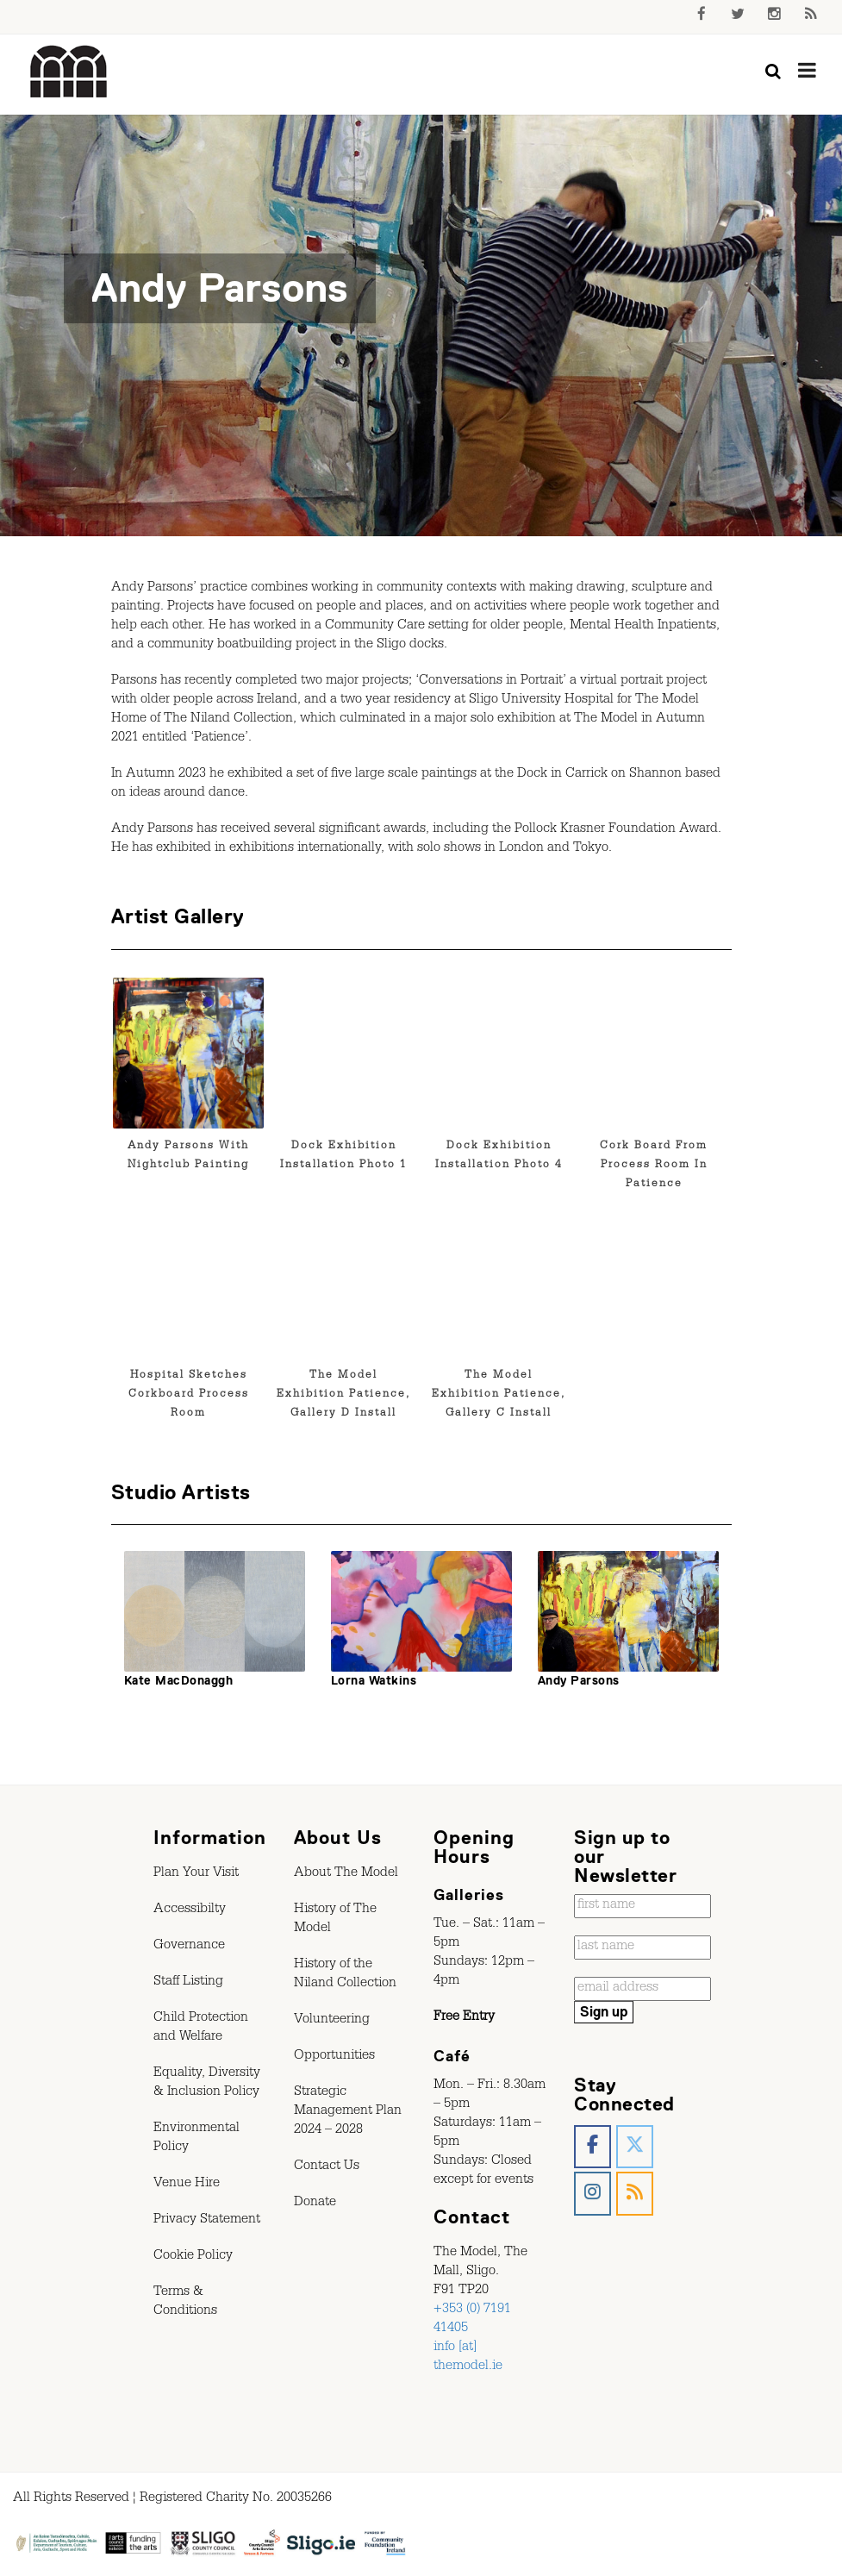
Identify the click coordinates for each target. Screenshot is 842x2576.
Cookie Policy (193, 2257)
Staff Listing (188, 1983)
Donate (315, 2203)
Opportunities (334, 2057)
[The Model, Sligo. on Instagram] (592, 2194)
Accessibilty (189, 1910)
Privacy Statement (206, 2221)
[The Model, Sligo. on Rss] (634, 2194)
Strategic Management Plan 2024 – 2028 (348, 2112)
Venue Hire (186, 2184)
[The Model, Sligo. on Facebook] (592, 2147)
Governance (189, 1947)
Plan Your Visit (196, 1874)
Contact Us (326, 2167)
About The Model (346, 1874)
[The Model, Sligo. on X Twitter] (634, 2147)
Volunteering (332, 2021)
